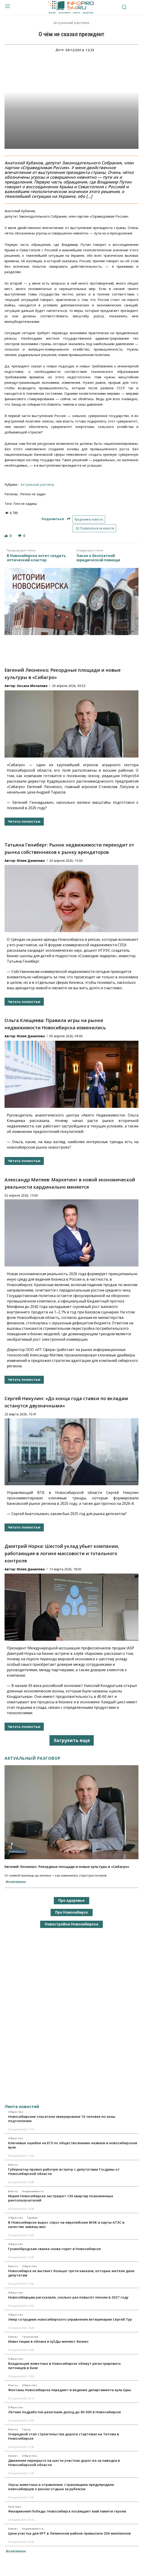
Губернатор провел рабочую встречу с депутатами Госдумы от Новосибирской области (64, 2171)
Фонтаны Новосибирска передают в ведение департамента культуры (69, 2390)
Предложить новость (88, 519)
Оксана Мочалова (32, 686)
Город (26, 2429)
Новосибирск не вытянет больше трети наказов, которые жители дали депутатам (71, 2272)
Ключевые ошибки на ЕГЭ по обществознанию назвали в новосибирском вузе (72, 2145)
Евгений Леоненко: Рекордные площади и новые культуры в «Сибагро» (67, 1866)
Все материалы (16, 1881)
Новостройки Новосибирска (71, 1924)
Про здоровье (71, 1900)
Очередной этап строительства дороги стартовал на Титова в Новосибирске (63, 2436)
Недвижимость (33, 2191)
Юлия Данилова (31, 860)
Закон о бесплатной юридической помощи (98, 558)
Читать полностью (24, 821)
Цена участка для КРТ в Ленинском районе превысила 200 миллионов (69, 2533)
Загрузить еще (71, 1740)
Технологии (30, 2337)
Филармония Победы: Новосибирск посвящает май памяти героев (67, 2511)
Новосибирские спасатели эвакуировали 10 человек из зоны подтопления (61, 2118)
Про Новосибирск (71, 1912)
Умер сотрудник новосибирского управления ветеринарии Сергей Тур (70, 2319)
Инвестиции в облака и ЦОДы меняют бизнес (48, 2341)
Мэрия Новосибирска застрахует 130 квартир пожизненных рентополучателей (60, 2198)
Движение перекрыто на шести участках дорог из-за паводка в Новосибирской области (64, 2462)
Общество (15, 2112)
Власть (13, 2165)
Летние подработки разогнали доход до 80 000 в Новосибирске (64, 2412)
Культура (14, 2506)
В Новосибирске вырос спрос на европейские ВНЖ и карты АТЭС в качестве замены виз (66, 2224)
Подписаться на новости (94, 528)
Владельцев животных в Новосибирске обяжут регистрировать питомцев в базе (64, 2365)
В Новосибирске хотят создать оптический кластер (36, 558)
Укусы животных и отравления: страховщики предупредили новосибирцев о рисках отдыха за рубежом (61, 2486)
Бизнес (13, 2337)
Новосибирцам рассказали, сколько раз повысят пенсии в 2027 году (68, 2297)
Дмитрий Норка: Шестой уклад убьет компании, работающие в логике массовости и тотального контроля (62, 1553)
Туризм (32, 2218)
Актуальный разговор (72, 23)
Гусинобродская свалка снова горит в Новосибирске (54, 2248)
